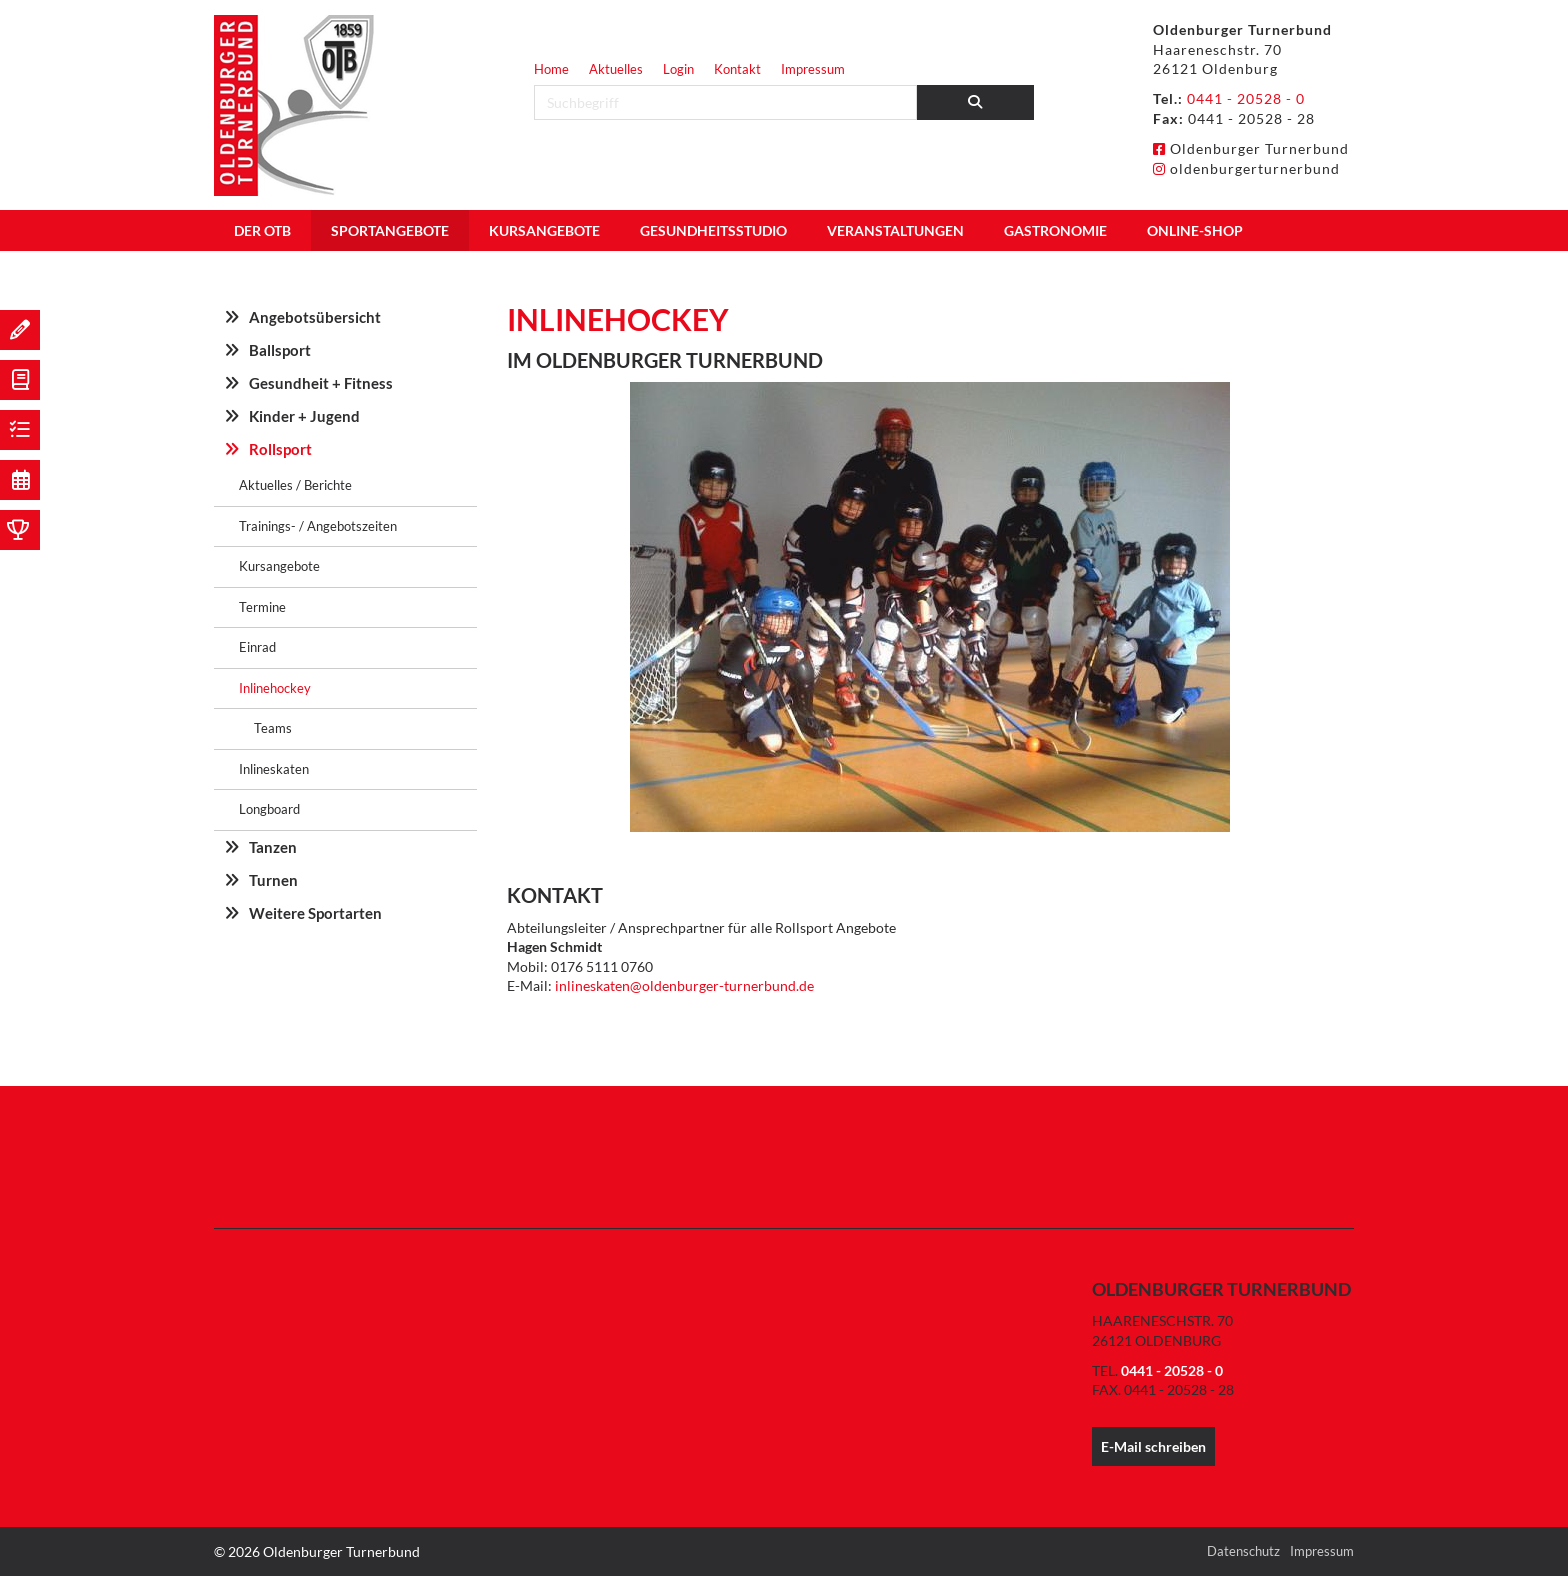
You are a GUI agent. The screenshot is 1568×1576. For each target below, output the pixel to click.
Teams (273, 728)
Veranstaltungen (895, 230)
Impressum (813, 69)
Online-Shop (1195, 230)
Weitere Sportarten (315, 913)
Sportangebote (390, 230)
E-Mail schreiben (1153, 1446)
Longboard (269, 809)
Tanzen (273, 847)
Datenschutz (1243, 1551)
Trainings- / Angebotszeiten (318, 526)
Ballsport (280, 350)
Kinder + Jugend (304, 416)
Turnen (273, 880)
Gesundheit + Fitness (321, 383)
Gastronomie (1055, 230)
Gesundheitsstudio (713, 230)
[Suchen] (976, 102)
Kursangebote (544, 230)
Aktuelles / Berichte (295, 485)
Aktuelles (616, 69)
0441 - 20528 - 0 (1246, 98)
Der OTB (262, 230)
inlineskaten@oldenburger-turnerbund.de (684, 985)
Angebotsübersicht (315, 317)
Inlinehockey (275, 688)
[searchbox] (725, 102)
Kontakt (737, 69)
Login (678, 69)
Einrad (257, 647)
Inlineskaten (274, 769)
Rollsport (280, 449)
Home (551, 69)
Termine (262, 607)
